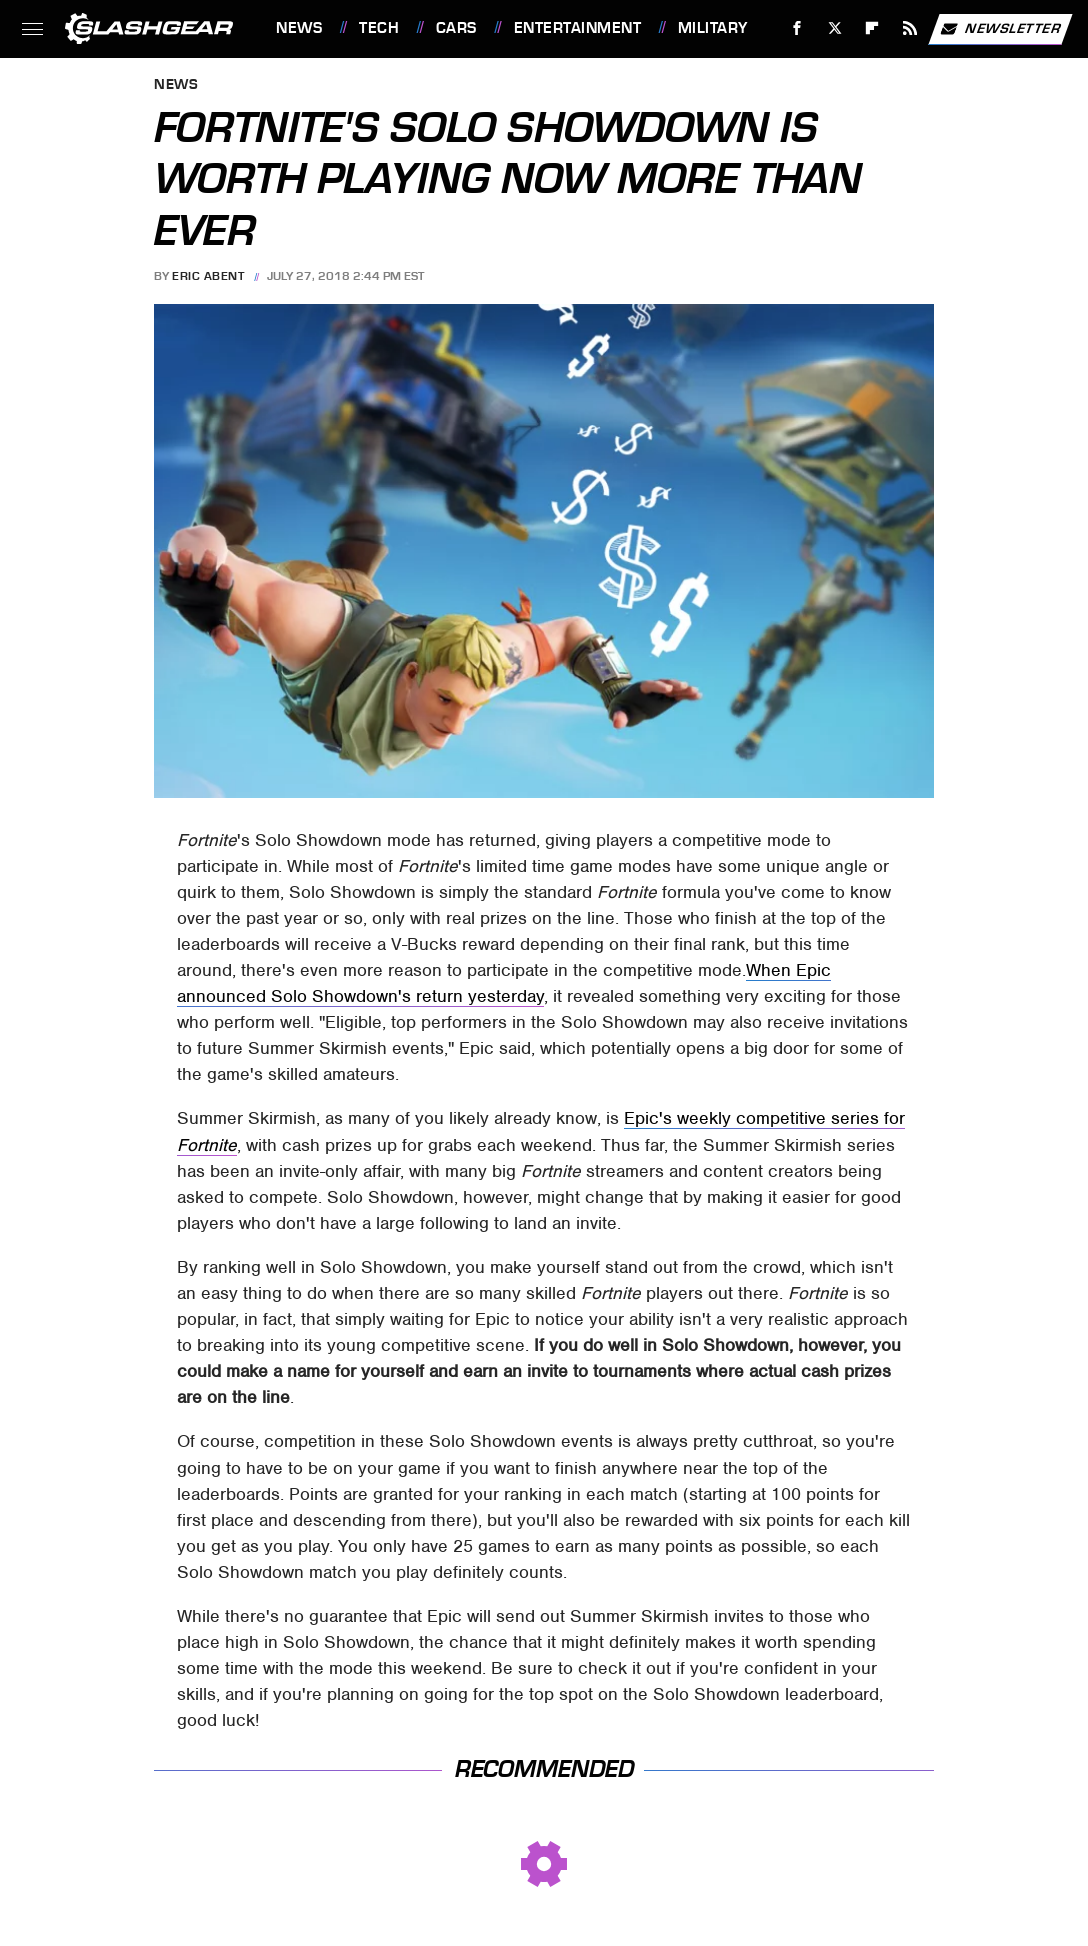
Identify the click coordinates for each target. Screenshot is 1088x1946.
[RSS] (910, 28)
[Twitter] (834, 28)
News (299, 28)
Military (713, 28)
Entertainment (578, 28)
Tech (379, 28)
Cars (456, 28)
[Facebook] (797, 28)
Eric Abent (208, 276)
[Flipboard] (872, 28)
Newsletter (1000, 29)
